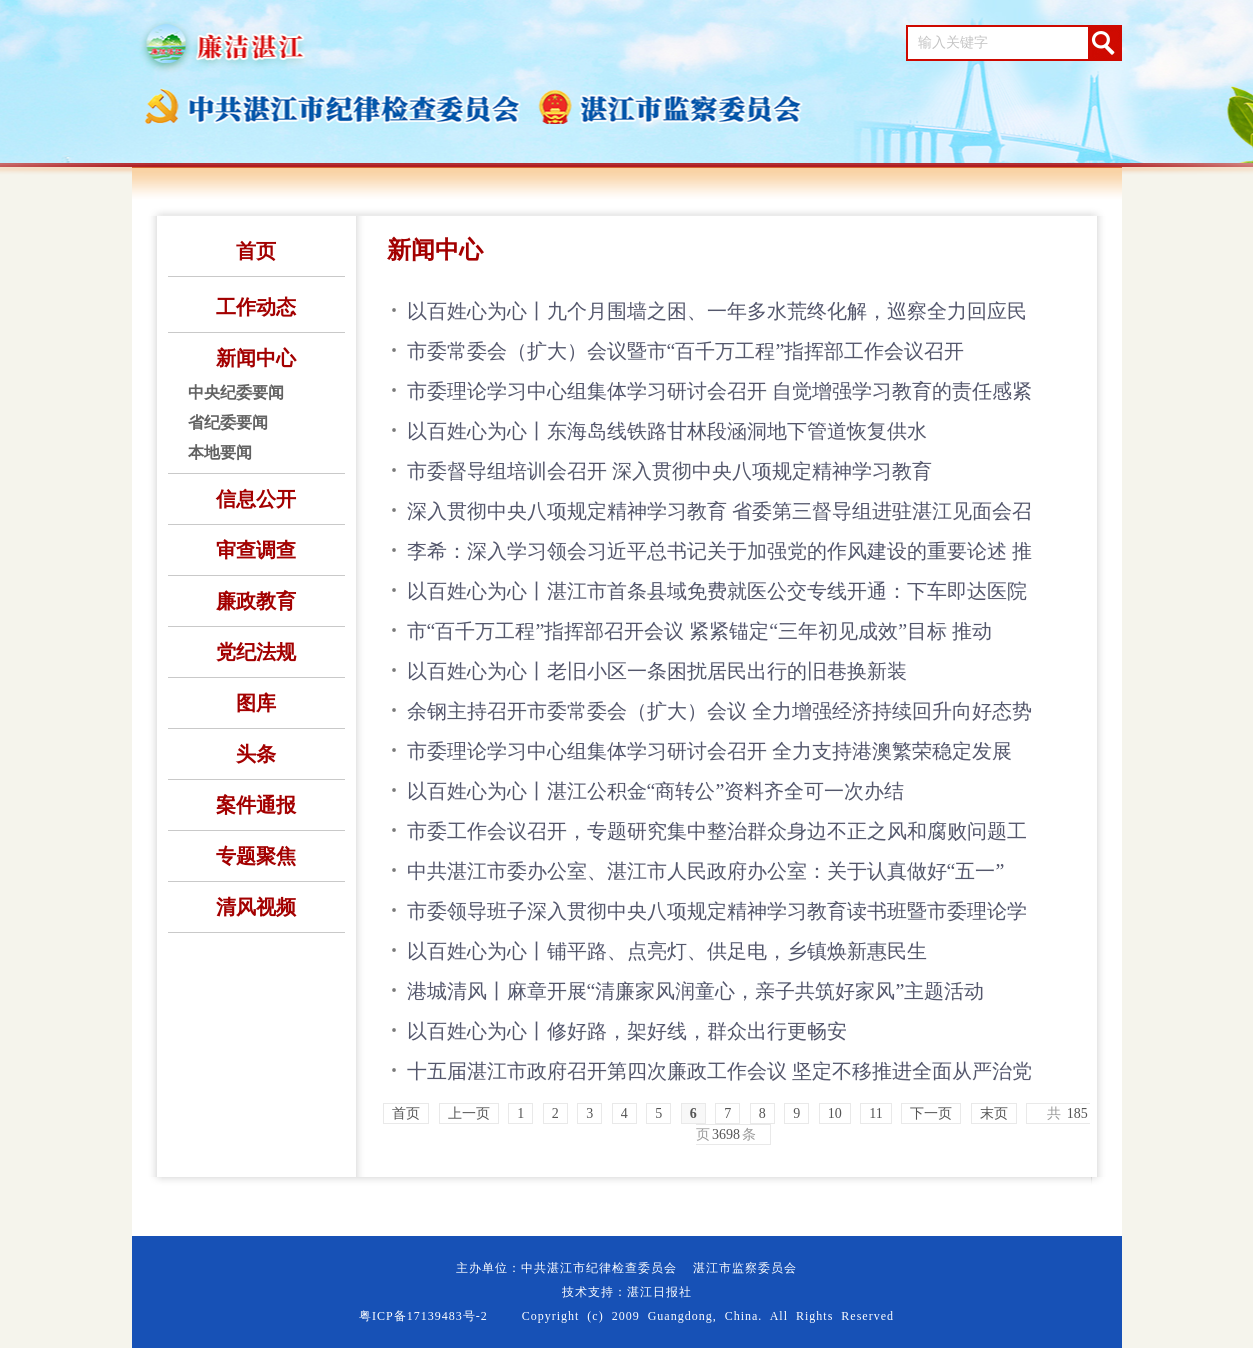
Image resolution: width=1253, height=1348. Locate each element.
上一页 (469, 1113)
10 (835, 1113)
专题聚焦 (256, 856)
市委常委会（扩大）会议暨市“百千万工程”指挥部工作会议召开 (686, 351)
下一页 (931, 1113)
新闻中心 (256, 358)
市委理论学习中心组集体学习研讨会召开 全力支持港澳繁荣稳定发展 (709, 751)
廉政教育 (256, 601)
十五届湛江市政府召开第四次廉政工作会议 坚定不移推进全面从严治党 (719, 1071)
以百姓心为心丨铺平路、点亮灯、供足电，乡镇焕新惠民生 (667, 951)
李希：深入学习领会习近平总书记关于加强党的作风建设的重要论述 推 (719, 551)
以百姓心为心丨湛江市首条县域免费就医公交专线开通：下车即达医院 (717, 591)
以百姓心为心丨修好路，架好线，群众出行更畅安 (627, 1031)
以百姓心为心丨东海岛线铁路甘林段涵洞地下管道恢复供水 (667, 431)
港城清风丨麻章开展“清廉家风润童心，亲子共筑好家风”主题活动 (696, 991)
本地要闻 (220, 452)
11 (875, 1113)
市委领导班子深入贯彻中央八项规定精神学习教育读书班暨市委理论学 (717, 911)
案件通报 (256, 805)
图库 (256, 703)
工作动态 (256, 307)
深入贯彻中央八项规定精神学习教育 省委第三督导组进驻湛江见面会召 (719, 511)
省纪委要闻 (228, 422)
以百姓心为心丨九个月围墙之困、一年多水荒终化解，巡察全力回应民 (717, 311)
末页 (994, 1113)
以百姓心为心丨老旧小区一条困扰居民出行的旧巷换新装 (657, 671)
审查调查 (256, 550)
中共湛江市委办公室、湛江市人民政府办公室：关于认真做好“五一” (706, 871)
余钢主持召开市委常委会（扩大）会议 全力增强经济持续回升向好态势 (719, 711)
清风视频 (256, 907)
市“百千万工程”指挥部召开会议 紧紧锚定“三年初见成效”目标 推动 (700, 631)
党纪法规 (256, 652)
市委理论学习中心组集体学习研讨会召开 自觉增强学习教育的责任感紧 (719, 391)
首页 (256, 251)
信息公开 (256, 499)
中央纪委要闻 (236, 392)
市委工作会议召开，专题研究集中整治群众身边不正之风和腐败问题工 (717, 831)
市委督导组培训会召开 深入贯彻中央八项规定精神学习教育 (669, 471)
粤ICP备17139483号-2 (423, 1316)
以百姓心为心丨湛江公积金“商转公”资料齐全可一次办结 (656, 791)
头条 (256, 754)
